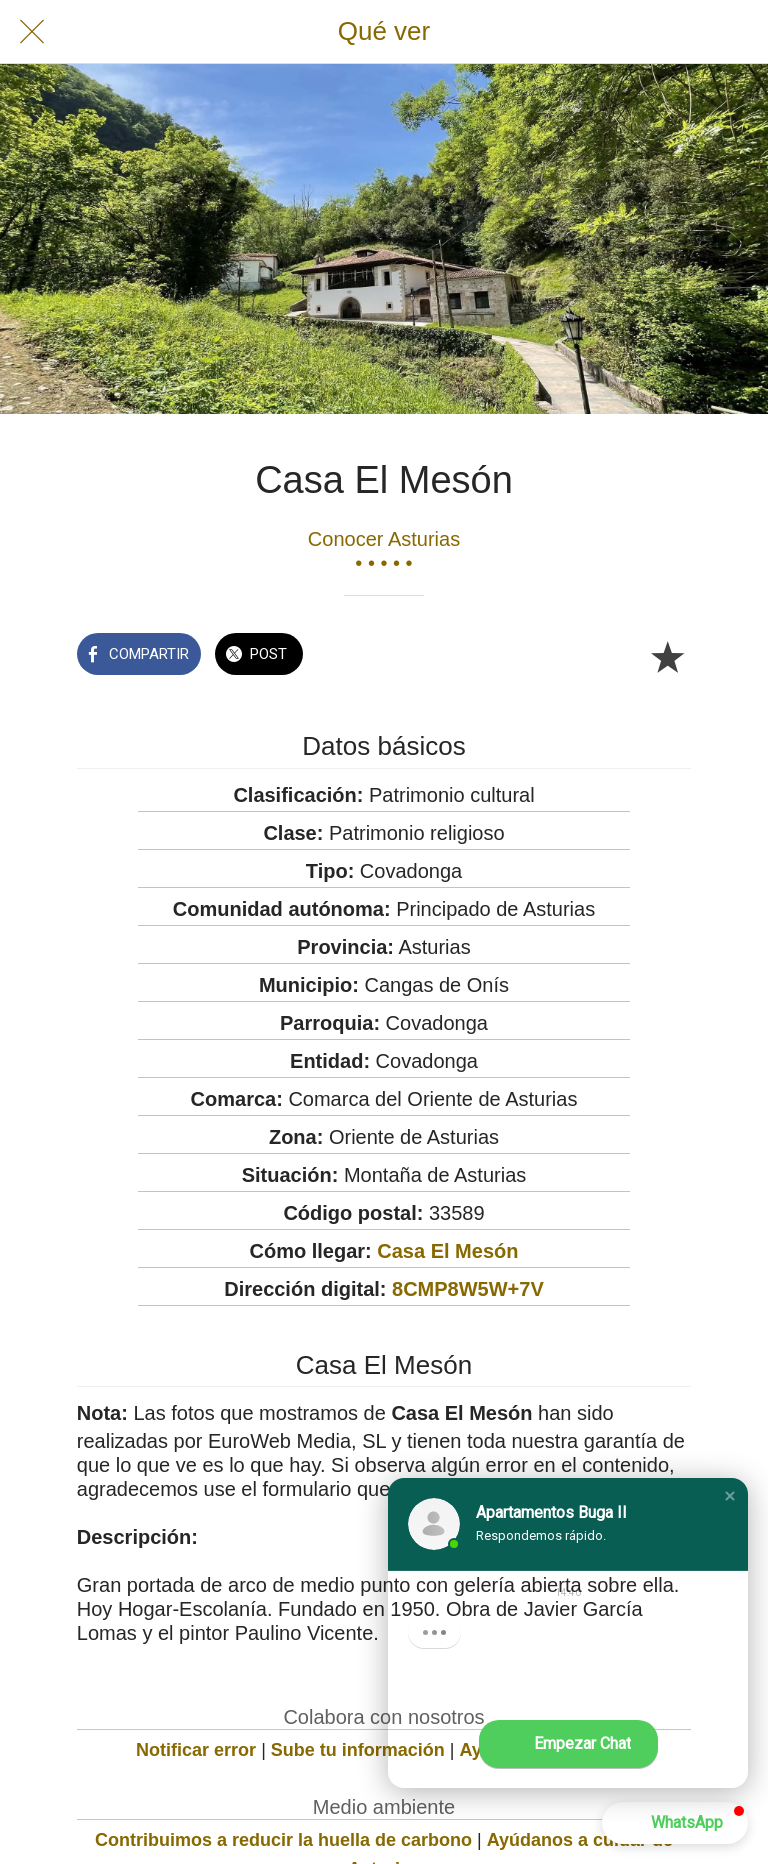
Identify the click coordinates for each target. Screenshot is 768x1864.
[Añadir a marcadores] (667, 656)
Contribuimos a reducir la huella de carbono (283, 1840)
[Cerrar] (32, 32)
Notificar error (196, 1750)
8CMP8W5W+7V (468, 1289)
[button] (730, 1496)
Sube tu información (358, 1750)
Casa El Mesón (447, 1251)
